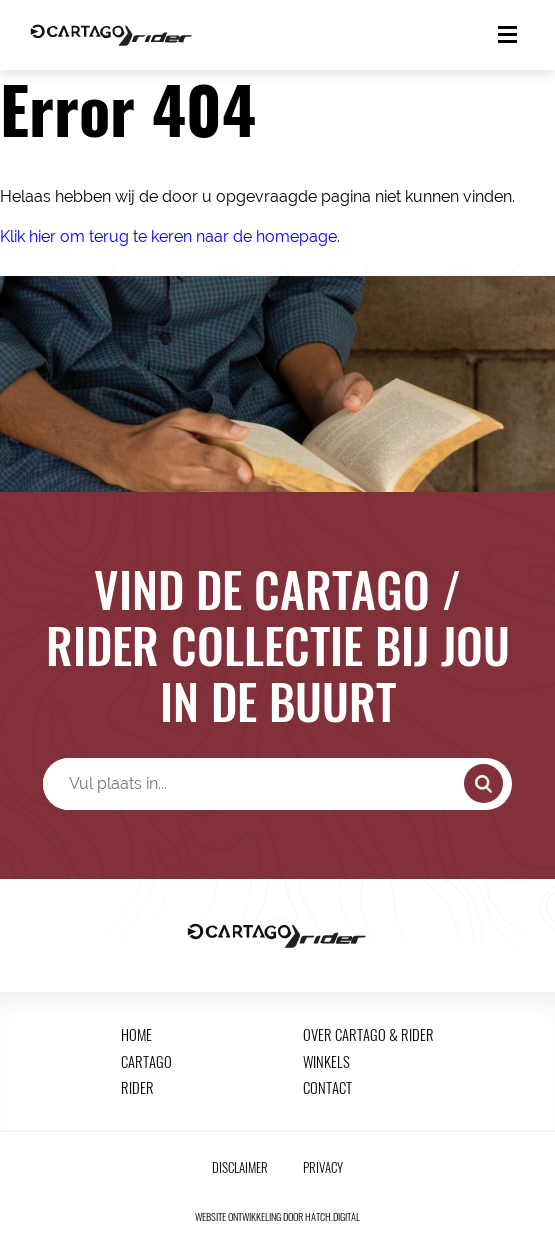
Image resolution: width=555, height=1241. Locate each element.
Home (136, 1034)
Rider (137, 1087)
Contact (327, 1087)
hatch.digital (332, 1216)
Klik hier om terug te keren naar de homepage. (170, 236)
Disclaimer (240, 1167)
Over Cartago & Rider (368, 1034)
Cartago (146, 1061)
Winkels (326, 1061)
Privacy (323, 1167)
